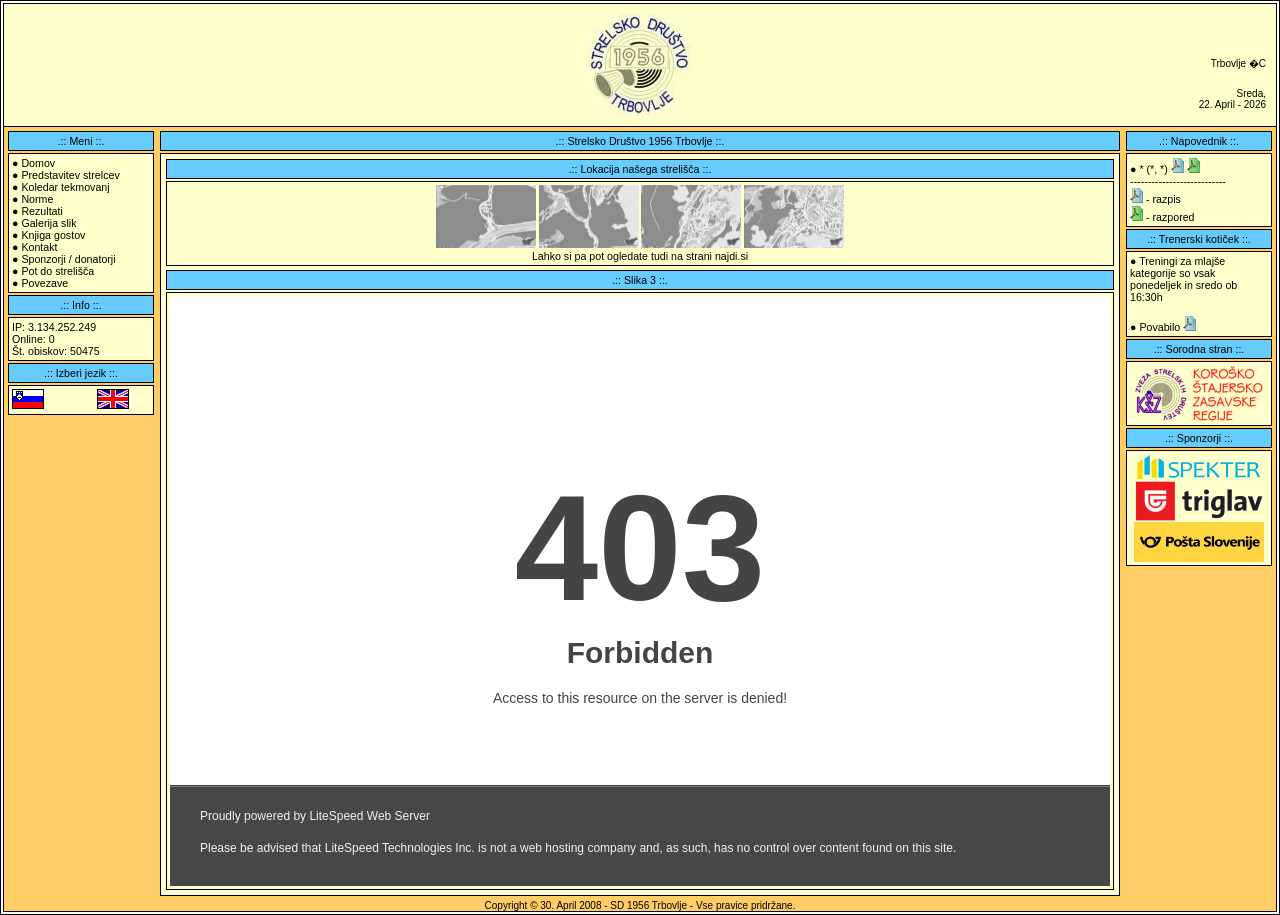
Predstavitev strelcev (70, 175)
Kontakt (39, 247)
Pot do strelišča (57, 271)
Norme (37, 199)
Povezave (44, 283)
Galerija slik (48, 223)
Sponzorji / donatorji (68, 259)
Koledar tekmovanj (65, 187)
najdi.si (731, 256)
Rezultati (41, 211)
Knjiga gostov (53, 235)
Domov (38, 163)
